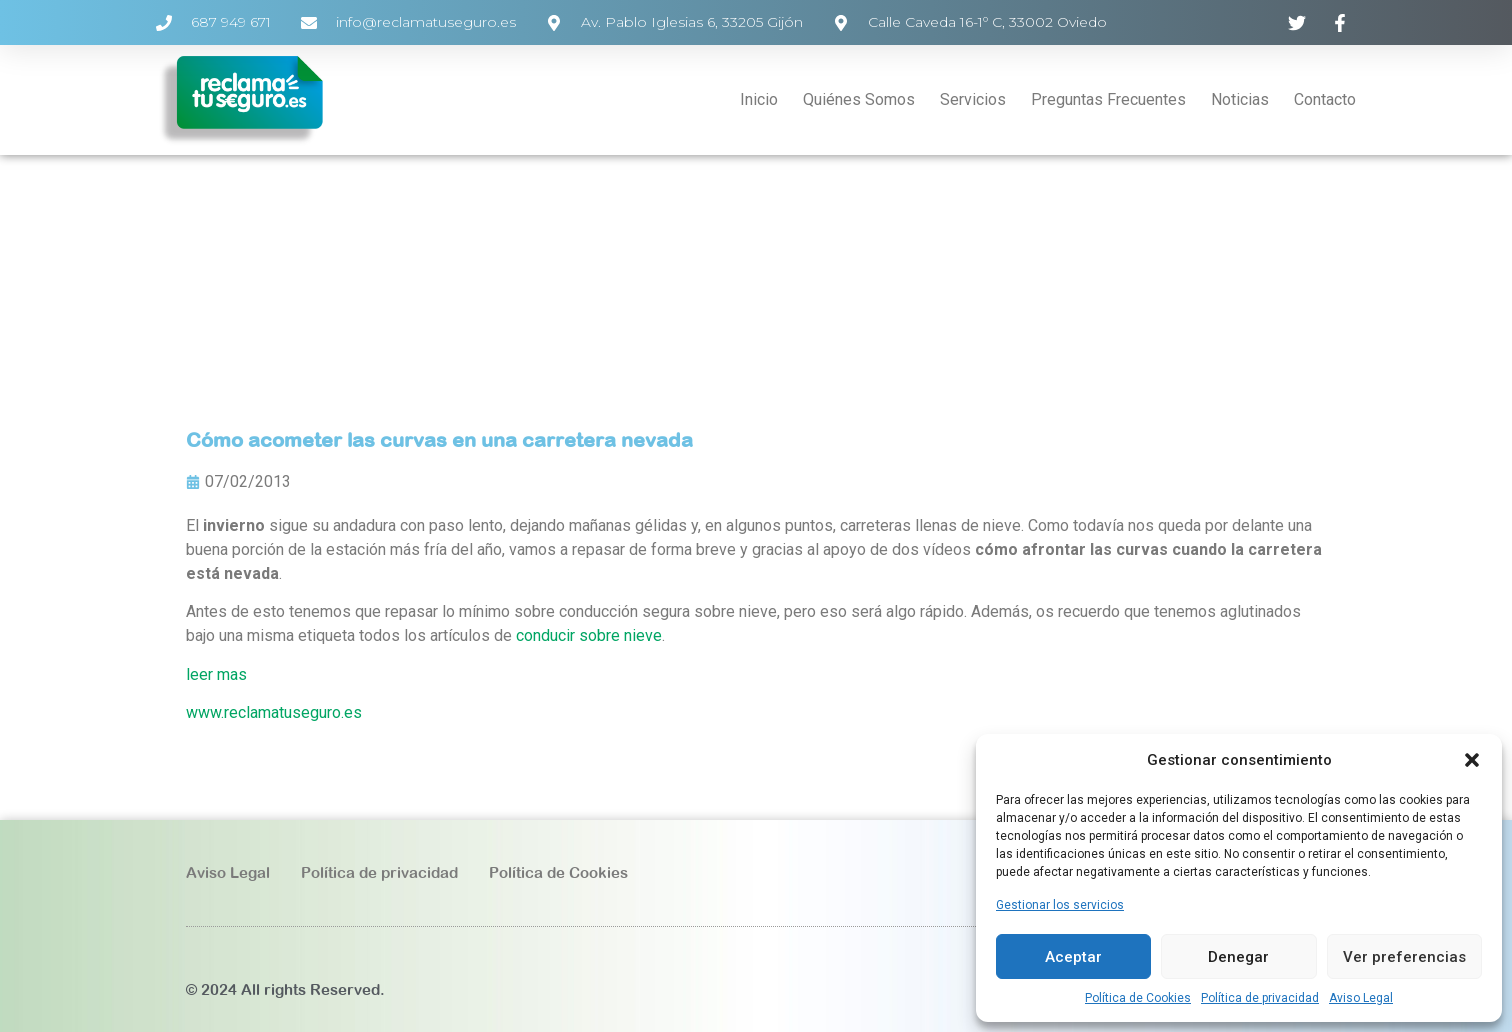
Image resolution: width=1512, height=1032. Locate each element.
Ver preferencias (1404, 957)
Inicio (759, 99)
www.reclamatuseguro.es (274, 712)
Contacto (1325, 99)
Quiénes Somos (859, 99)
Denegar (1238, 957)
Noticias (1240, 99)
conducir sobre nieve (589, 635)
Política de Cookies (1138, 998)
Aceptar (1073, 957)
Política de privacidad (1260, 998)
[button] (1472, 760)
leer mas (216, 674)
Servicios (973, 99)
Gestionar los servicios (1060, 905)
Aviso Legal (1361, 998)
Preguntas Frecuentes (1108, 99)
